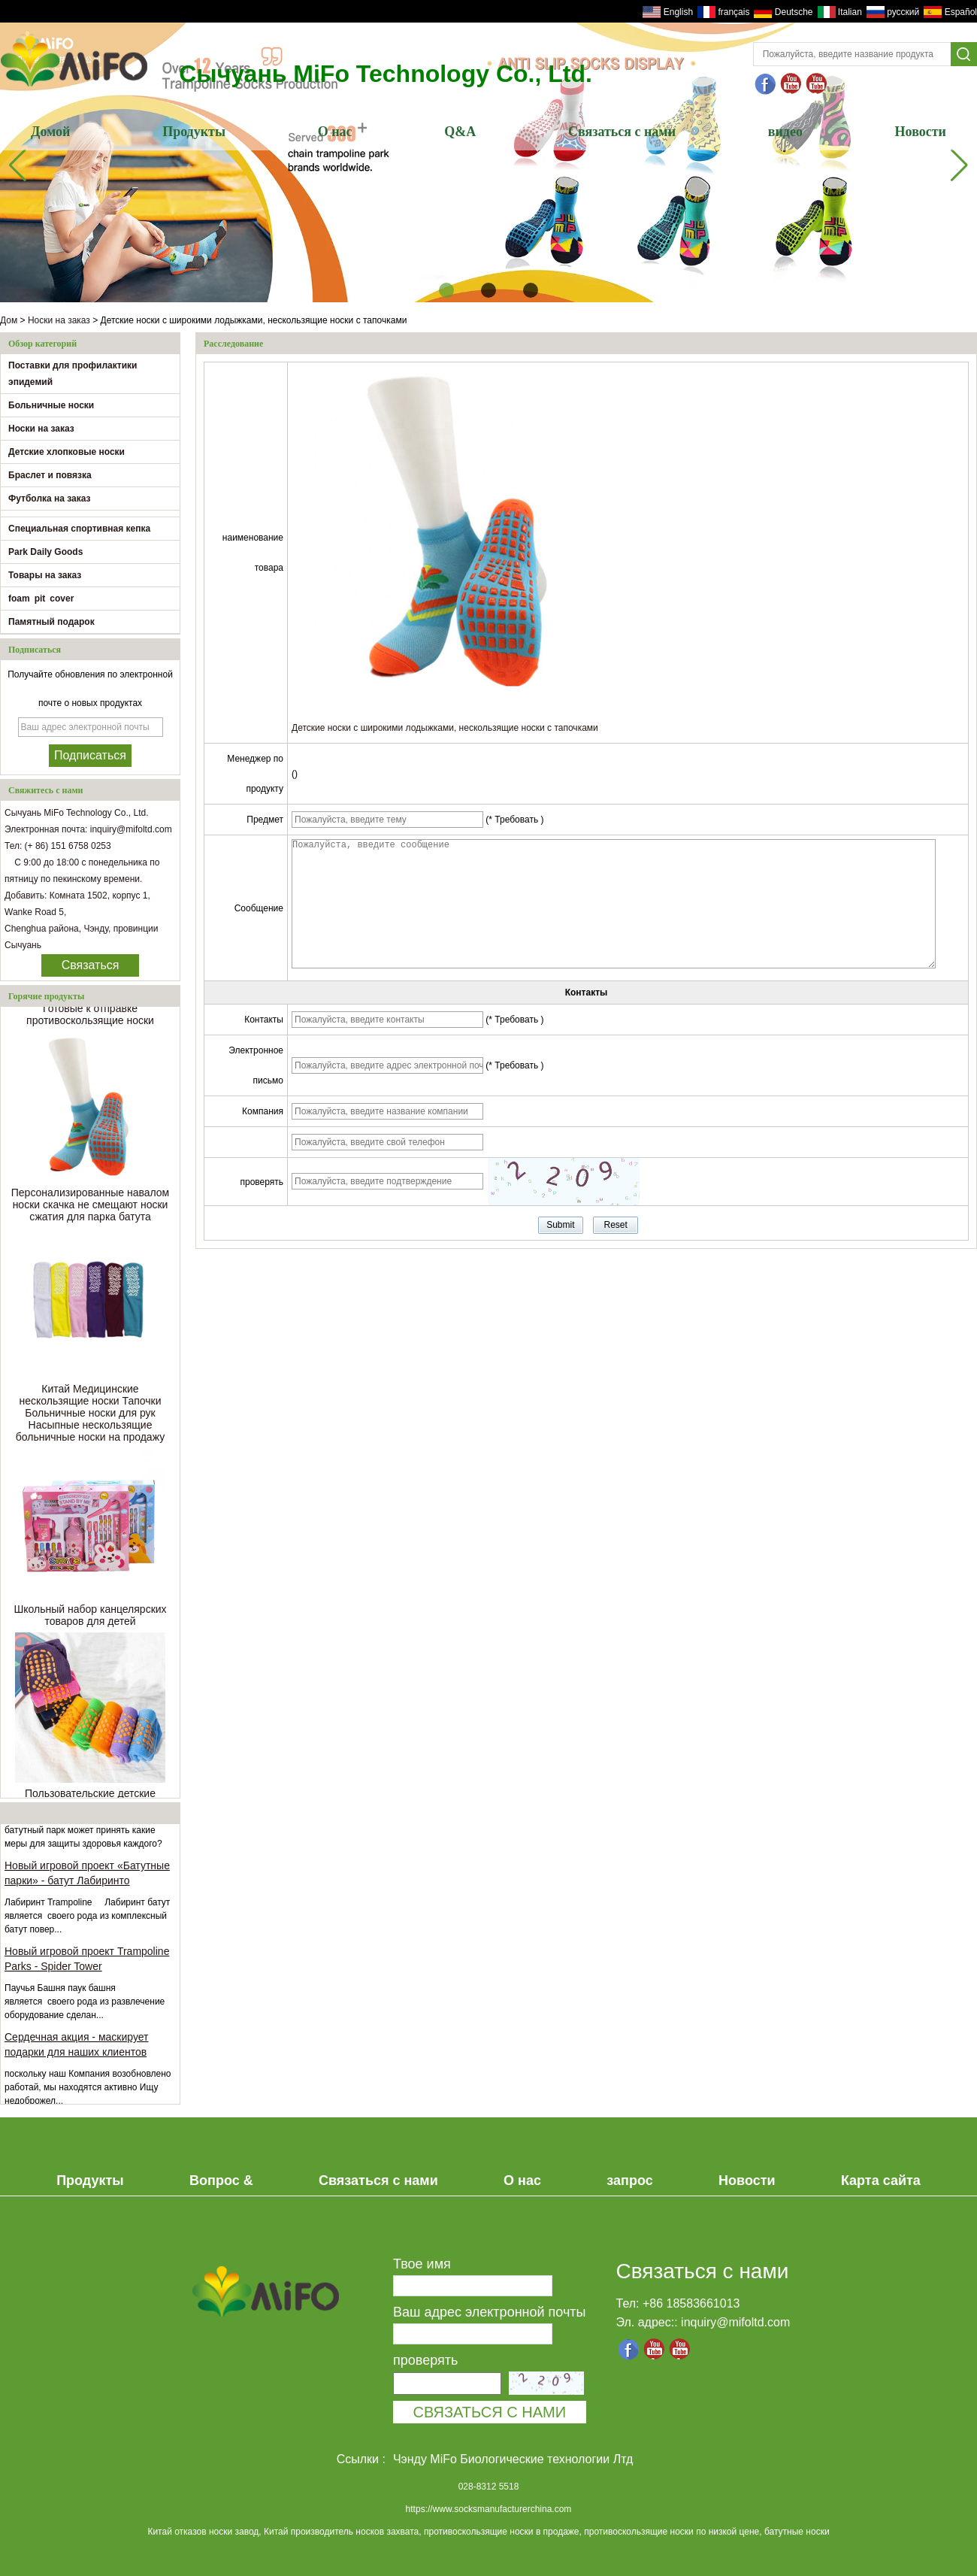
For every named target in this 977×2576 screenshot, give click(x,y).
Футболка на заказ (49, 498)
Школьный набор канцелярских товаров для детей (90, 1621)
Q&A (460, 131)
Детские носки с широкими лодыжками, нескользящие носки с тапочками (445, 728)
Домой (50, 131)
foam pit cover (41, 598)
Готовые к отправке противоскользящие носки (90, 1020)
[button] (446, 290)
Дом (8, 320)
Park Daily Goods (45, 552)
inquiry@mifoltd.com (735, 2322)
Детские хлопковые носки (66, 452)
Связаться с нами (622, 131)
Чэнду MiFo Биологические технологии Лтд (513, 2459)
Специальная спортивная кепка (79, 528)
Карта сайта (881, 2180)
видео (785, 131)
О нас (335, 131)
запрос (629, 2180)
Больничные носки (51, 405)
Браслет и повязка (50, 475)
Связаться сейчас (90, 968)
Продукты (193, 131)
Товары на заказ (44, 575)
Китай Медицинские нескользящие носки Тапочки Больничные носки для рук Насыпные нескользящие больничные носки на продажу (90, 1419)
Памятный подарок (51, 622)
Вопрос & (221, 2180)
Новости (920, 131)
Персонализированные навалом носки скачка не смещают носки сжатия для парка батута (90, 1211)
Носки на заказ (59, 320)
